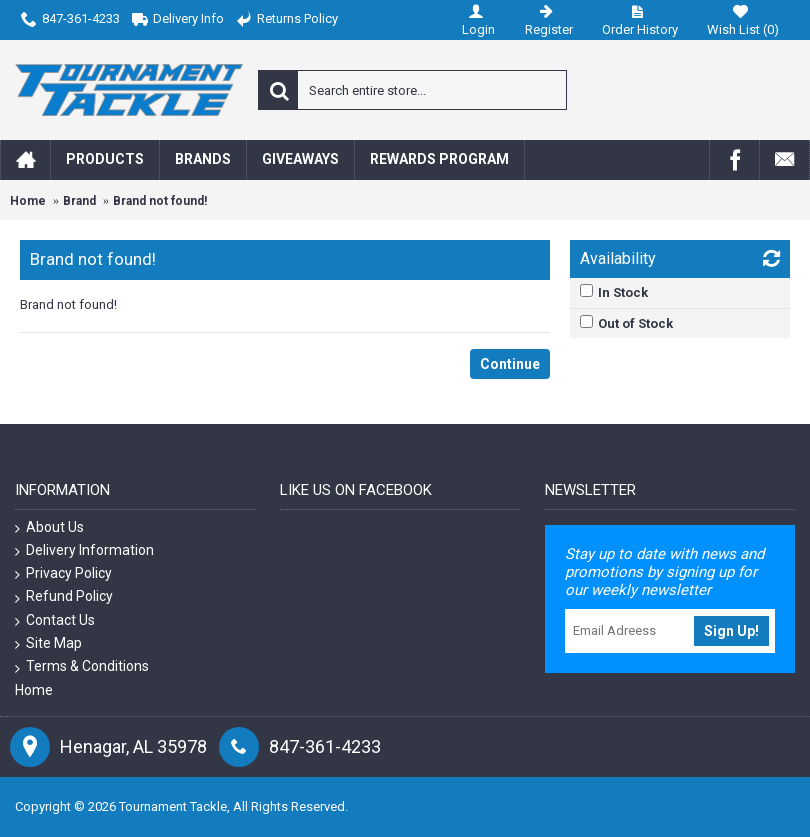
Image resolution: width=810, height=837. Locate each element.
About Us (49, 527)
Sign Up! (731, 631)
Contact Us (55, 620)
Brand (79, 201)
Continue (510, 364)
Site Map (48, 643)
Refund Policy (64, 596)
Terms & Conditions (82, 666)
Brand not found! (160, 201)
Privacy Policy (63, 573)
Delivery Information (84, 550)
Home (28, 201)
